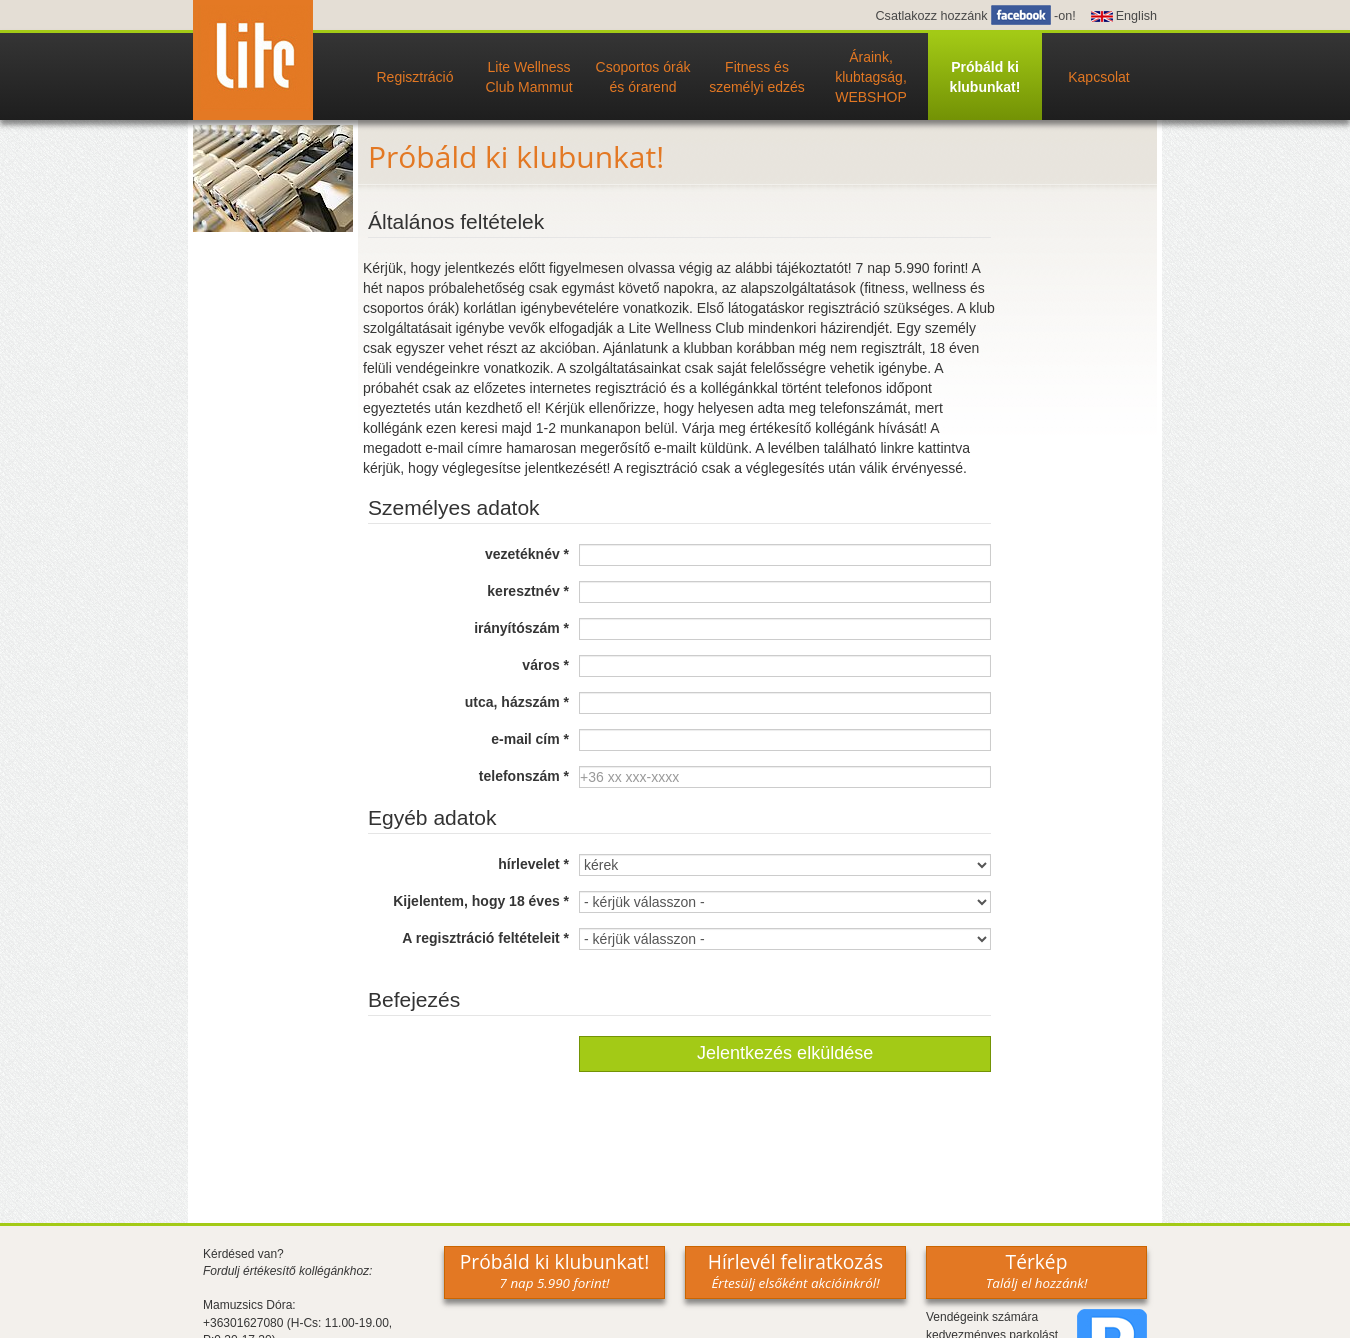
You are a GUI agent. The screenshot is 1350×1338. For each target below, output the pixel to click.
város (545, 665)
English (1136, 16)
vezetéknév (527, 554)
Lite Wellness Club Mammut (528, 77)
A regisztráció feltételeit (485, 938)
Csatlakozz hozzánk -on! (975, 16)
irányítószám (521, 628)
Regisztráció (414, 77)
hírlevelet (533, 864)
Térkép (1037, 1270)
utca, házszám (517, 702)
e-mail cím (530, 739)
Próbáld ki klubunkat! (985, 77)
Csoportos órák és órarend (643, 77)
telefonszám (524, 776)
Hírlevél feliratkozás (795, 1270)
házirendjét (854, 328)
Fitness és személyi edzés (757, 77)
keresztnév (528, 591)
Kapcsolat (1098, 77)
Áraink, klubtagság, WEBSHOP (871, 77)
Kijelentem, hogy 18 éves (481, 901)
